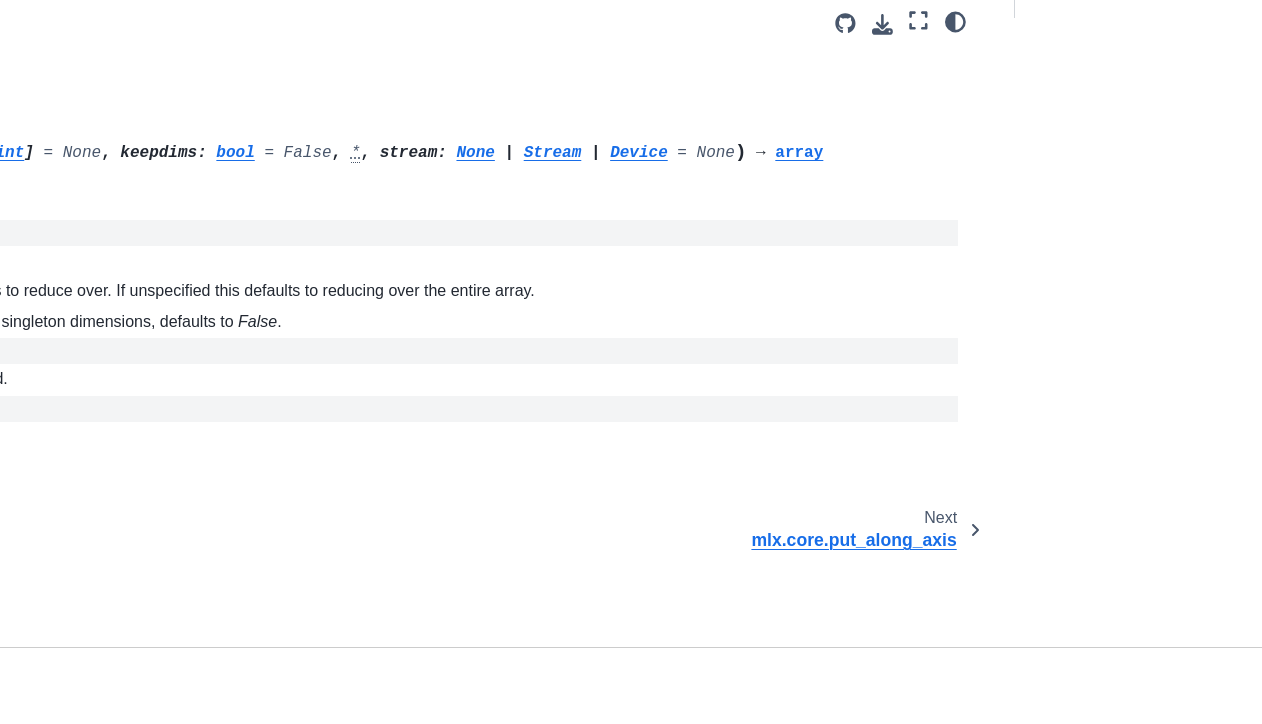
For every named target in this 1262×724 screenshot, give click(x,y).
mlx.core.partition (97, 100)
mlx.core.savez (90, 672)
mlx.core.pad (83, 132)
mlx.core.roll (81, 545)
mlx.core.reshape (97, 481)
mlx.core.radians (95, 322)
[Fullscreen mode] (918, 21)
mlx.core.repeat (91, 449)
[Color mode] (955, 21)
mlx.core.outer (87, 68)
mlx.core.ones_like (101, 36)
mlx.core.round (89, 576)
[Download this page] (882, 24)
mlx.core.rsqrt (85, 608)
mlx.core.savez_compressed (133, 703)
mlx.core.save (86, 640)
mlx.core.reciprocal (102, 386)
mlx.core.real (83, 354)
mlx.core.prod (89, 195)
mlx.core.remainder (103, 418)
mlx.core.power (91, 163)
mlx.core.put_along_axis (119, 227)
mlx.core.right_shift (102, 513)
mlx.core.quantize (98, 259)
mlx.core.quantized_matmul (130, 290)
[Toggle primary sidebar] (286, 23)
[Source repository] (845, 23)
